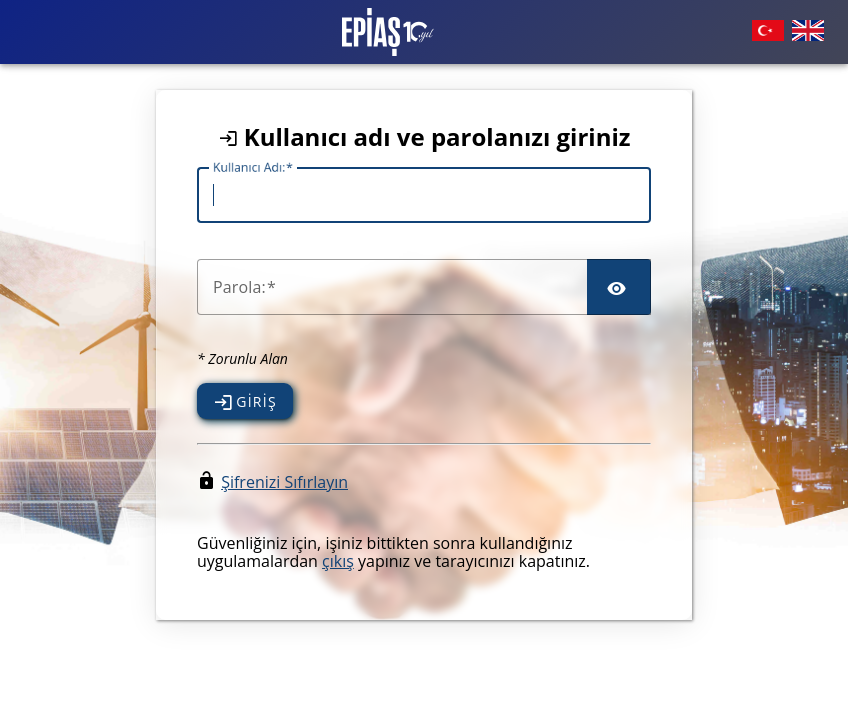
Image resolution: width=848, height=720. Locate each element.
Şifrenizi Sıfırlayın (284, 482)
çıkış (338, 561)
